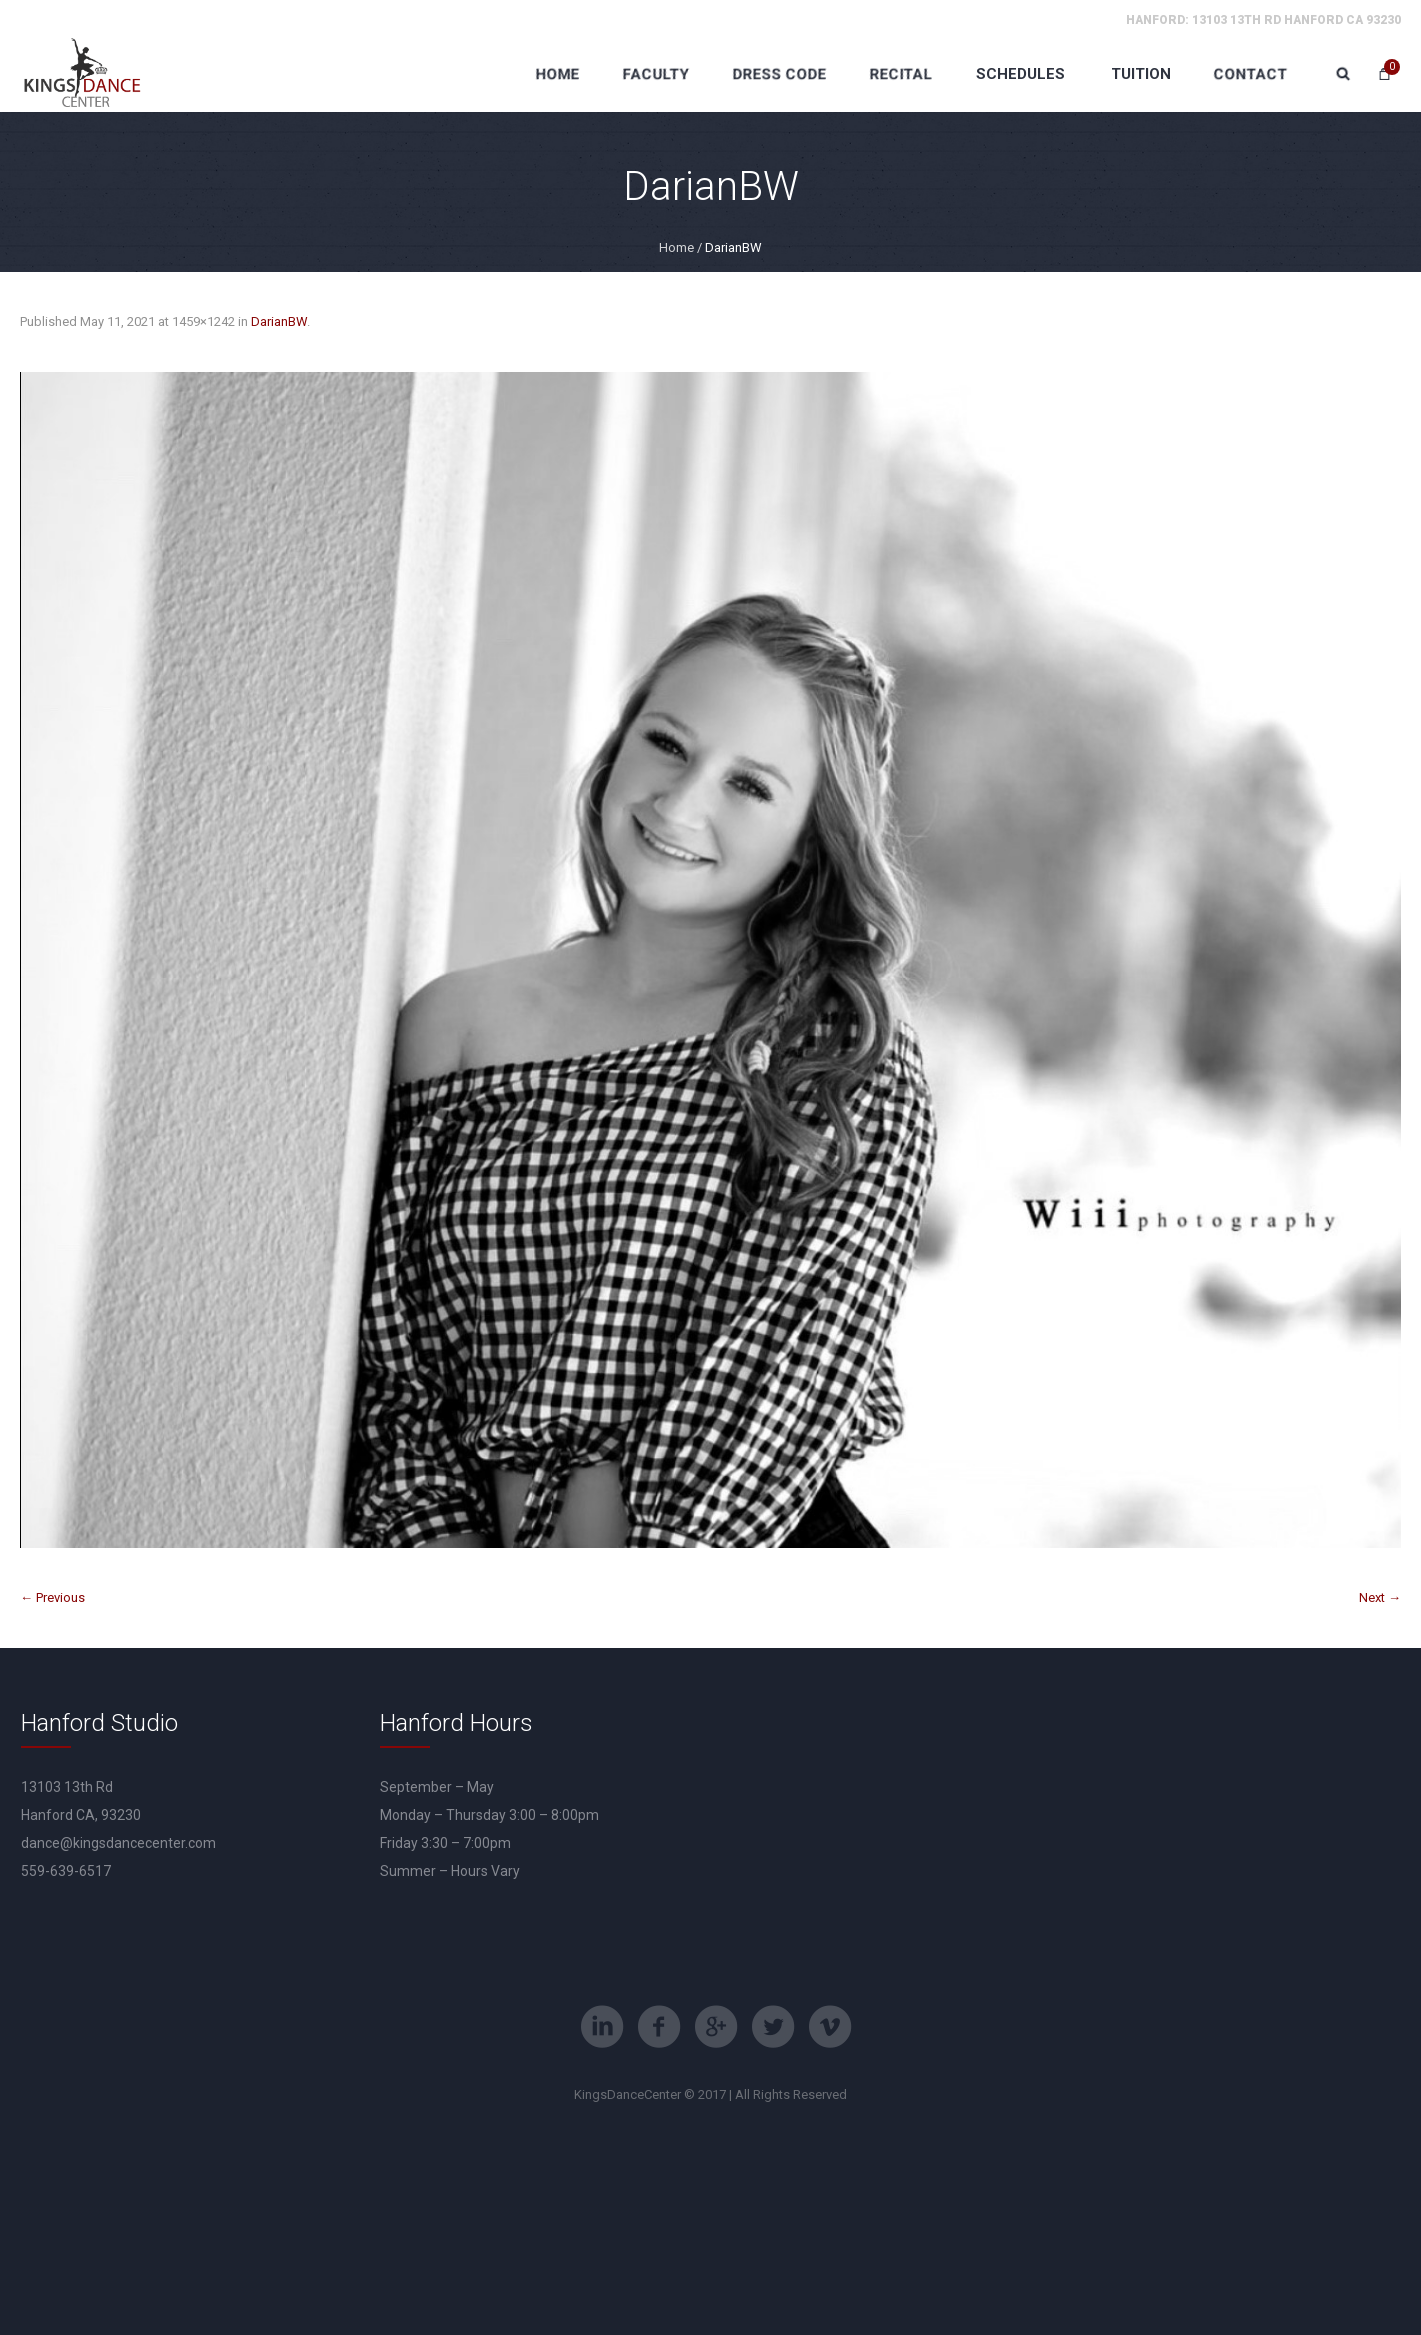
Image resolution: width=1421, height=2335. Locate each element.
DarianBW (279, 321)
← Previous (52, 1597)
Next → (1380, 1597)
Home (676, 247)
